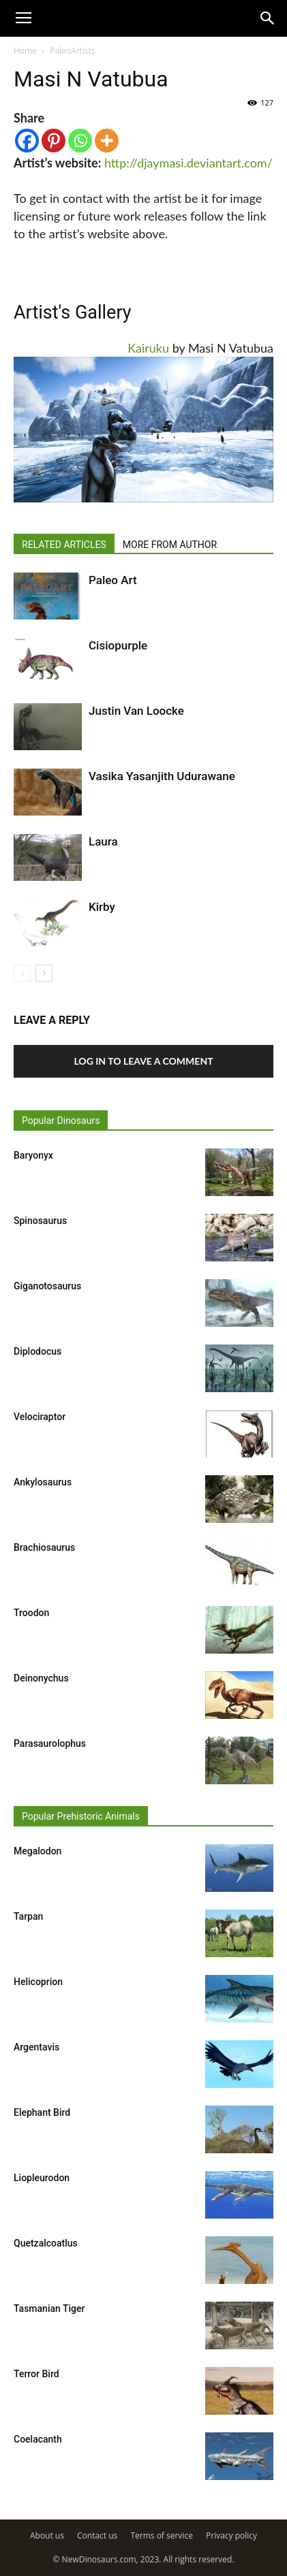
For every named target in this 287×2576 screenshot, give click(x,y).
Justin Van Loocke (136, 711)
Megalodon (37, 1851)
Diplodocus (37, 1351)
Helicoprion (38, 1981)
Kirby (102, 907)
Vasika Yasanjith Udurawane (162, 776)
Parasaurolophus (50, 1743)
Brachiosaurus (44, 1547)
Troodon (31, 1612)
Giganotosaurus (47, 1286)
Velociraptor (39, 1416)
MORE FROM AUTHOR (170, 544)
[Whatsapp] (80, 140)
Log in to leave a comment (143, 1061)
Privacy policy (231, 2535)
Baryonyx (33, 1155)
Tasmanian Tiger (49, 2308)
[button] (268, 18)
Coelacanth (38, 2439)
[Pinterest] (53, 140)
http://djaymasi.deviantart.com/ (188, 162)
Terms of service (161, 2535)
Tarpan (28, 1916)
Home (25, 51)
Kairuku (148, 347)
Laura (103, 841)
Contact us (97, 2535)
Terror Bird (36, 2373)
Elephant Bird (42, 2112)
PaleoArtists (72, 51)
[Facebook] (27, 140)
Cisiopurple (118, 645)
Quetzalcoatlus (46, 2243)
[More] (107, 140)
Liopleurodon (42, 2177)
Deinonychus (41, 1678)
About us (47, 2535)
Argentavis (36, 2047)
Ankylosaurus (43, 1482)
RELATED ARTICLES (64, 544)
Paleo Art (113, 580)
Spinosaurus (40, 1220)
